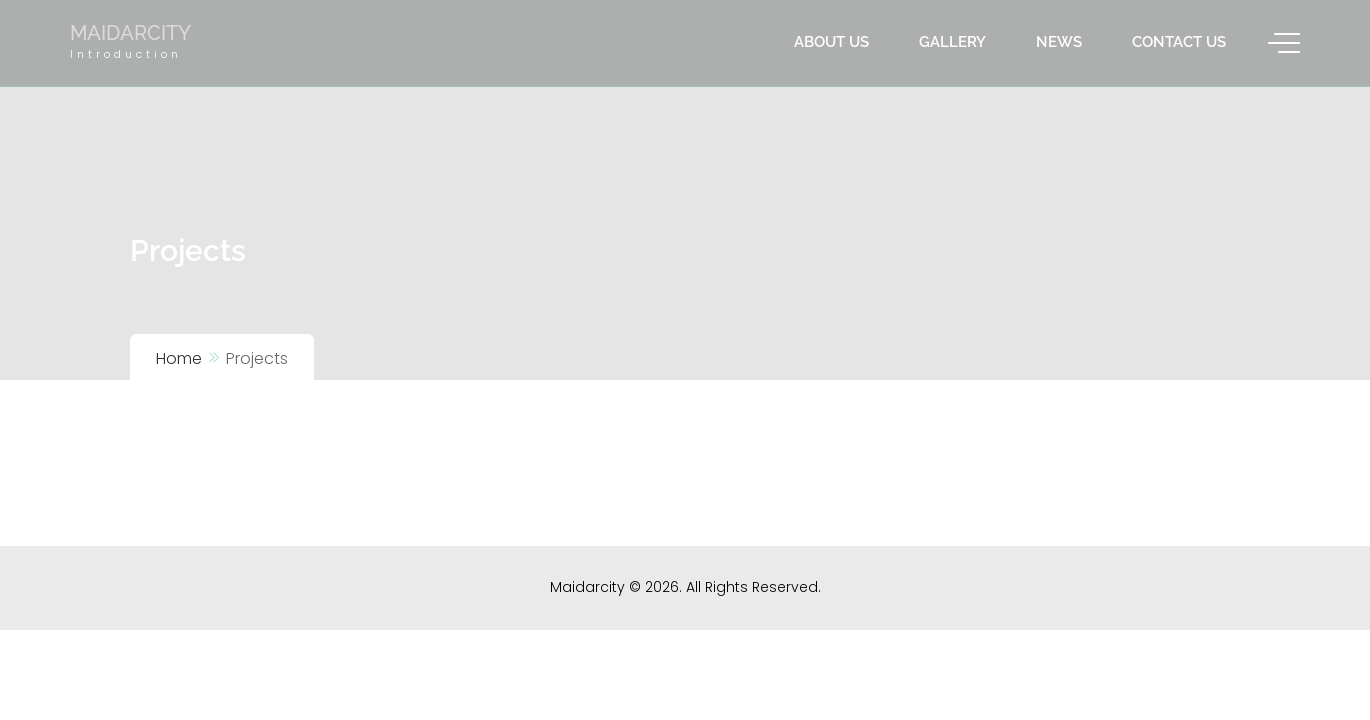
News (1059, 42)
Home (179, 358)
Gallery (952, 42)
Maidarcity (130, 33)
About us (831, 42)
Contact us (1179, 42)
